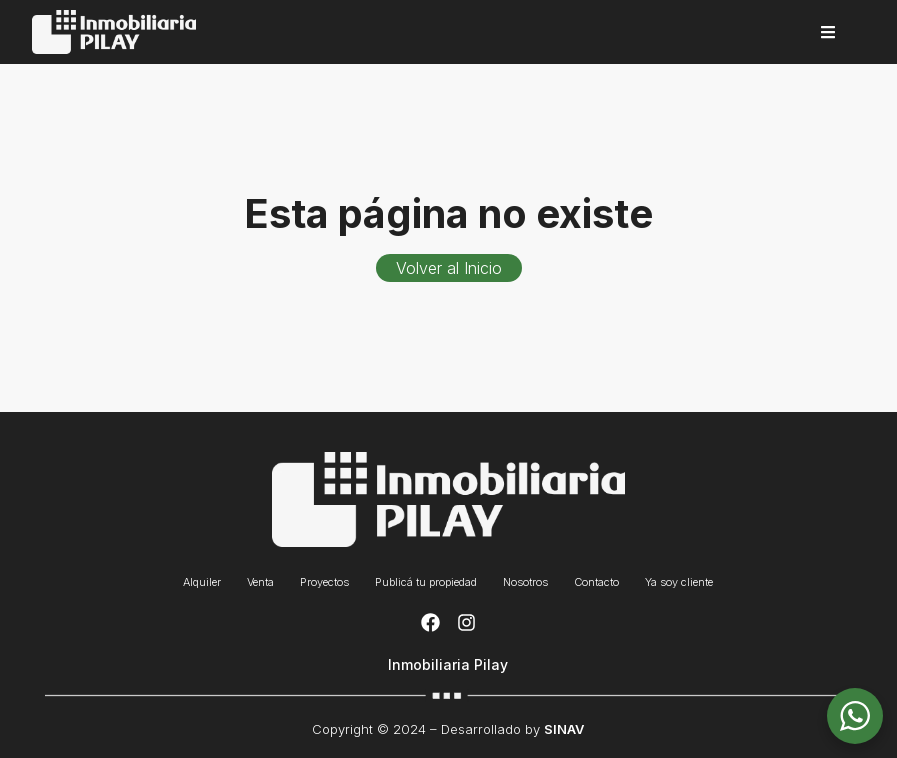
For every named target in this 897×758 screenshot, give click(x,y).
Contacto (596, 582)
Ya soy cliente (679, 582)
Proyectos (324, 582)
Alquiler (202, 582)
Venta (260, 582)
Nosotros (525, 582)
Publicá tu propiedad (426, 582)
